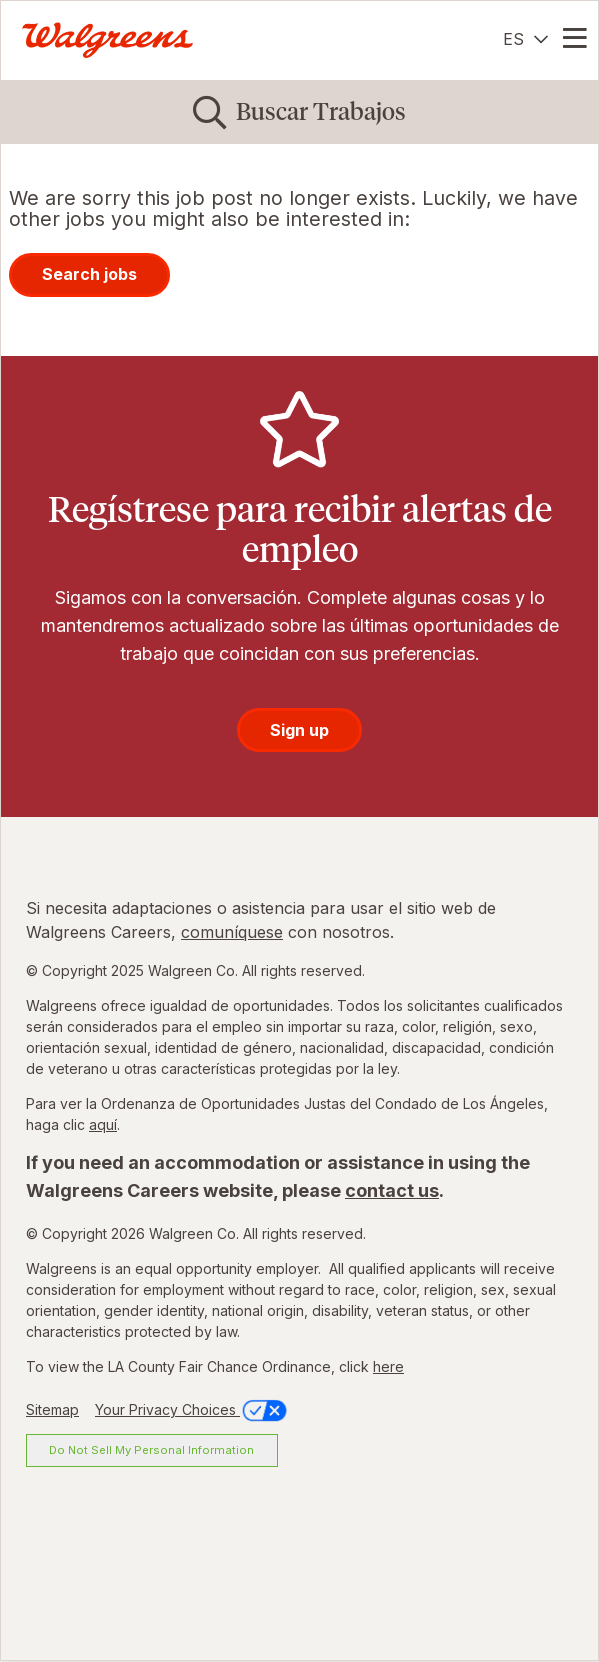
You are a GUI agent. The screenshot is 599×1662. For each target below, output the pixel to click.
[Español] (525, 39)
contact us (392, 1190)
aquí (103, 1124)
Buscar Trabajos (321, 111)
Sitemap (52, 1409)
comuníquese (232, 932)
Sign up (299, 730)
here (388, 1366)
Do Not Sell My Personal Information (151, 1450)
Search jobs (89, 274)
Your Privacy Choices (192, 1409)
